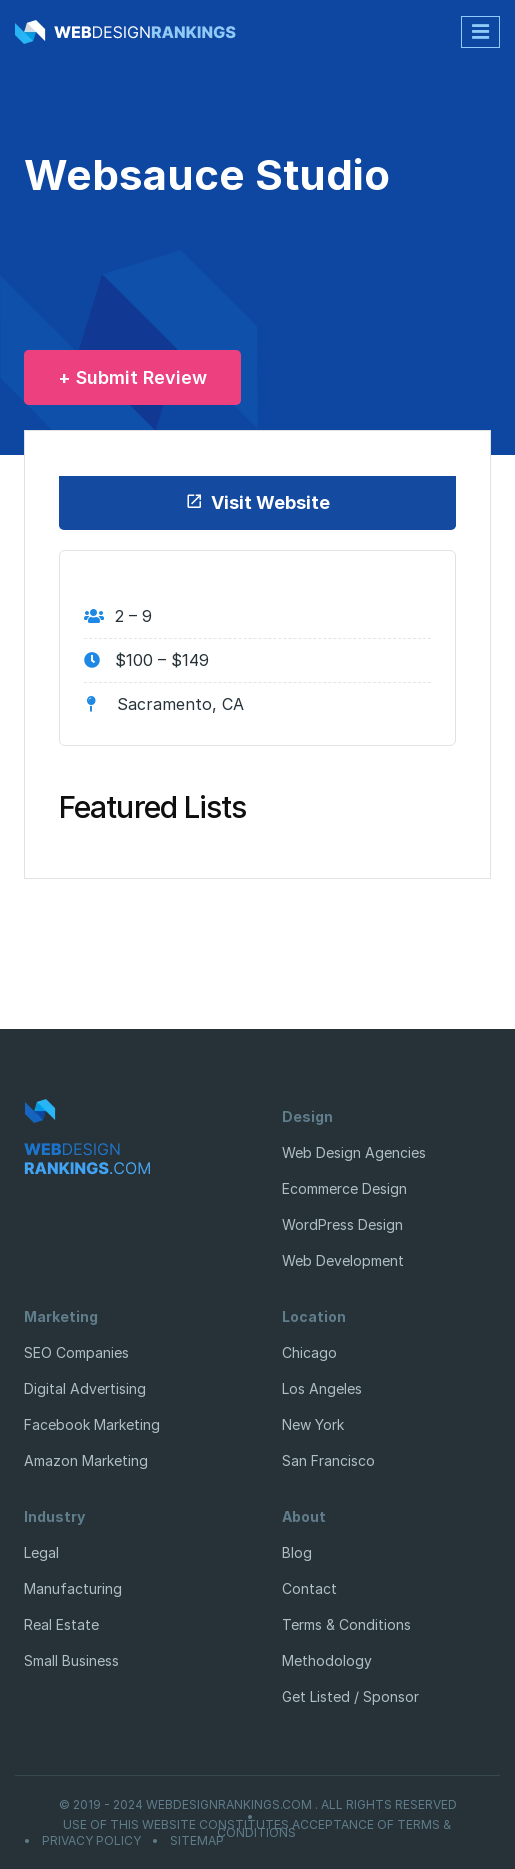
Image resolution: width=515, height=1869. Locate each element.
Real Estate (61, 1624)
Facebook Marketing (92, 1424)
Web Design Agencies (354, 1152)
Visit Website (257, 502)
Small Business (71, 1660)
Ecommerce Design (344, 1188)
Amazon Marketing (86, 1460)
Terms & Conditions (346, 1624)
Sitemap (197, 1841)
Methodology (327, 1660)
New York (313, 1424)
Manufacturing (73, 1588)
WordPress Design (342, 1224)
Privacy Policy (91, 1841)
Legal (41, 1552)
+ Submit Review (132, 377)
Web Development (343, 1260)
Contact (309, 1588)
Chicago (309, 1352)
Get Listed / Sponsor (350, 1696)
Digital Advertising (85, 1388)
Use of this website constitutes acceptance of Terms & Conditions (257, 1829)
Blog (297, 1552)
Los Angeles (322, 1388)
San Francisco (328, 1460)
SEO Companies (76, 1352)
